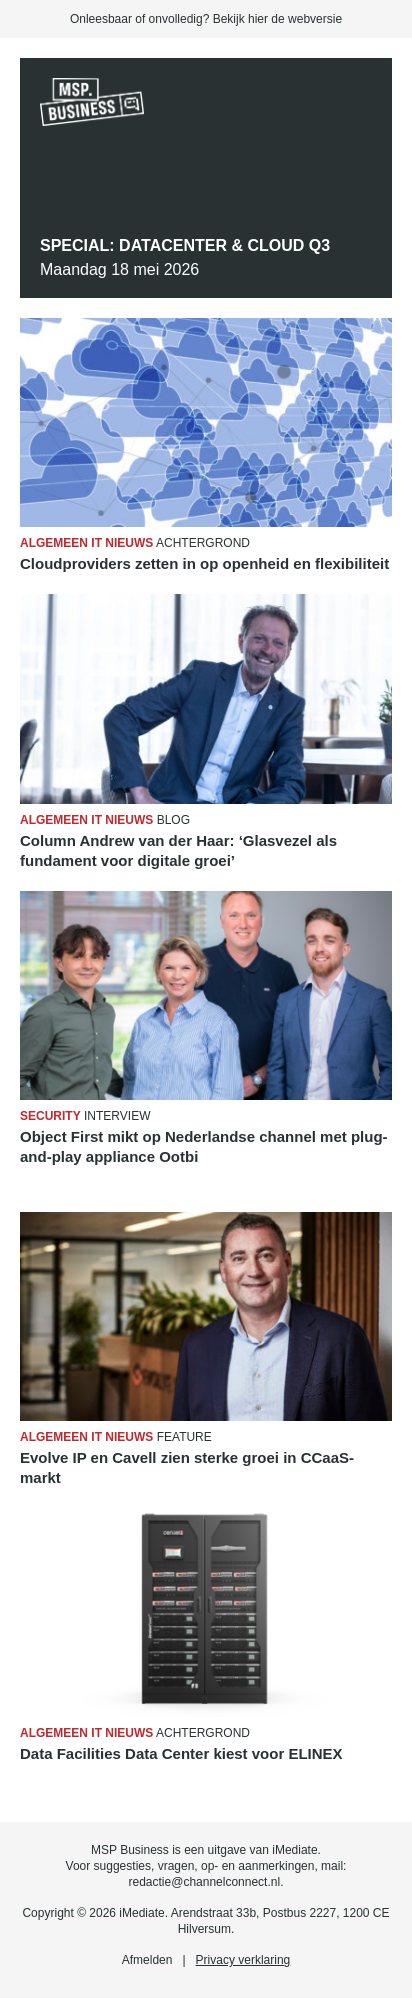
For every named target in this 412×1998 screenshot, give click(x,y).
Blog (105, 820)
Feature (116, 1437)
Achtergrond (135, 543)
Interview (85, 1116)
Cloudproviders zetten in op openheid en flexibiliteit (204, 563)
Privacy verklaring (243, 1960)
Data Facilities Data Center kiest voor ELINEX (181, 1753)
